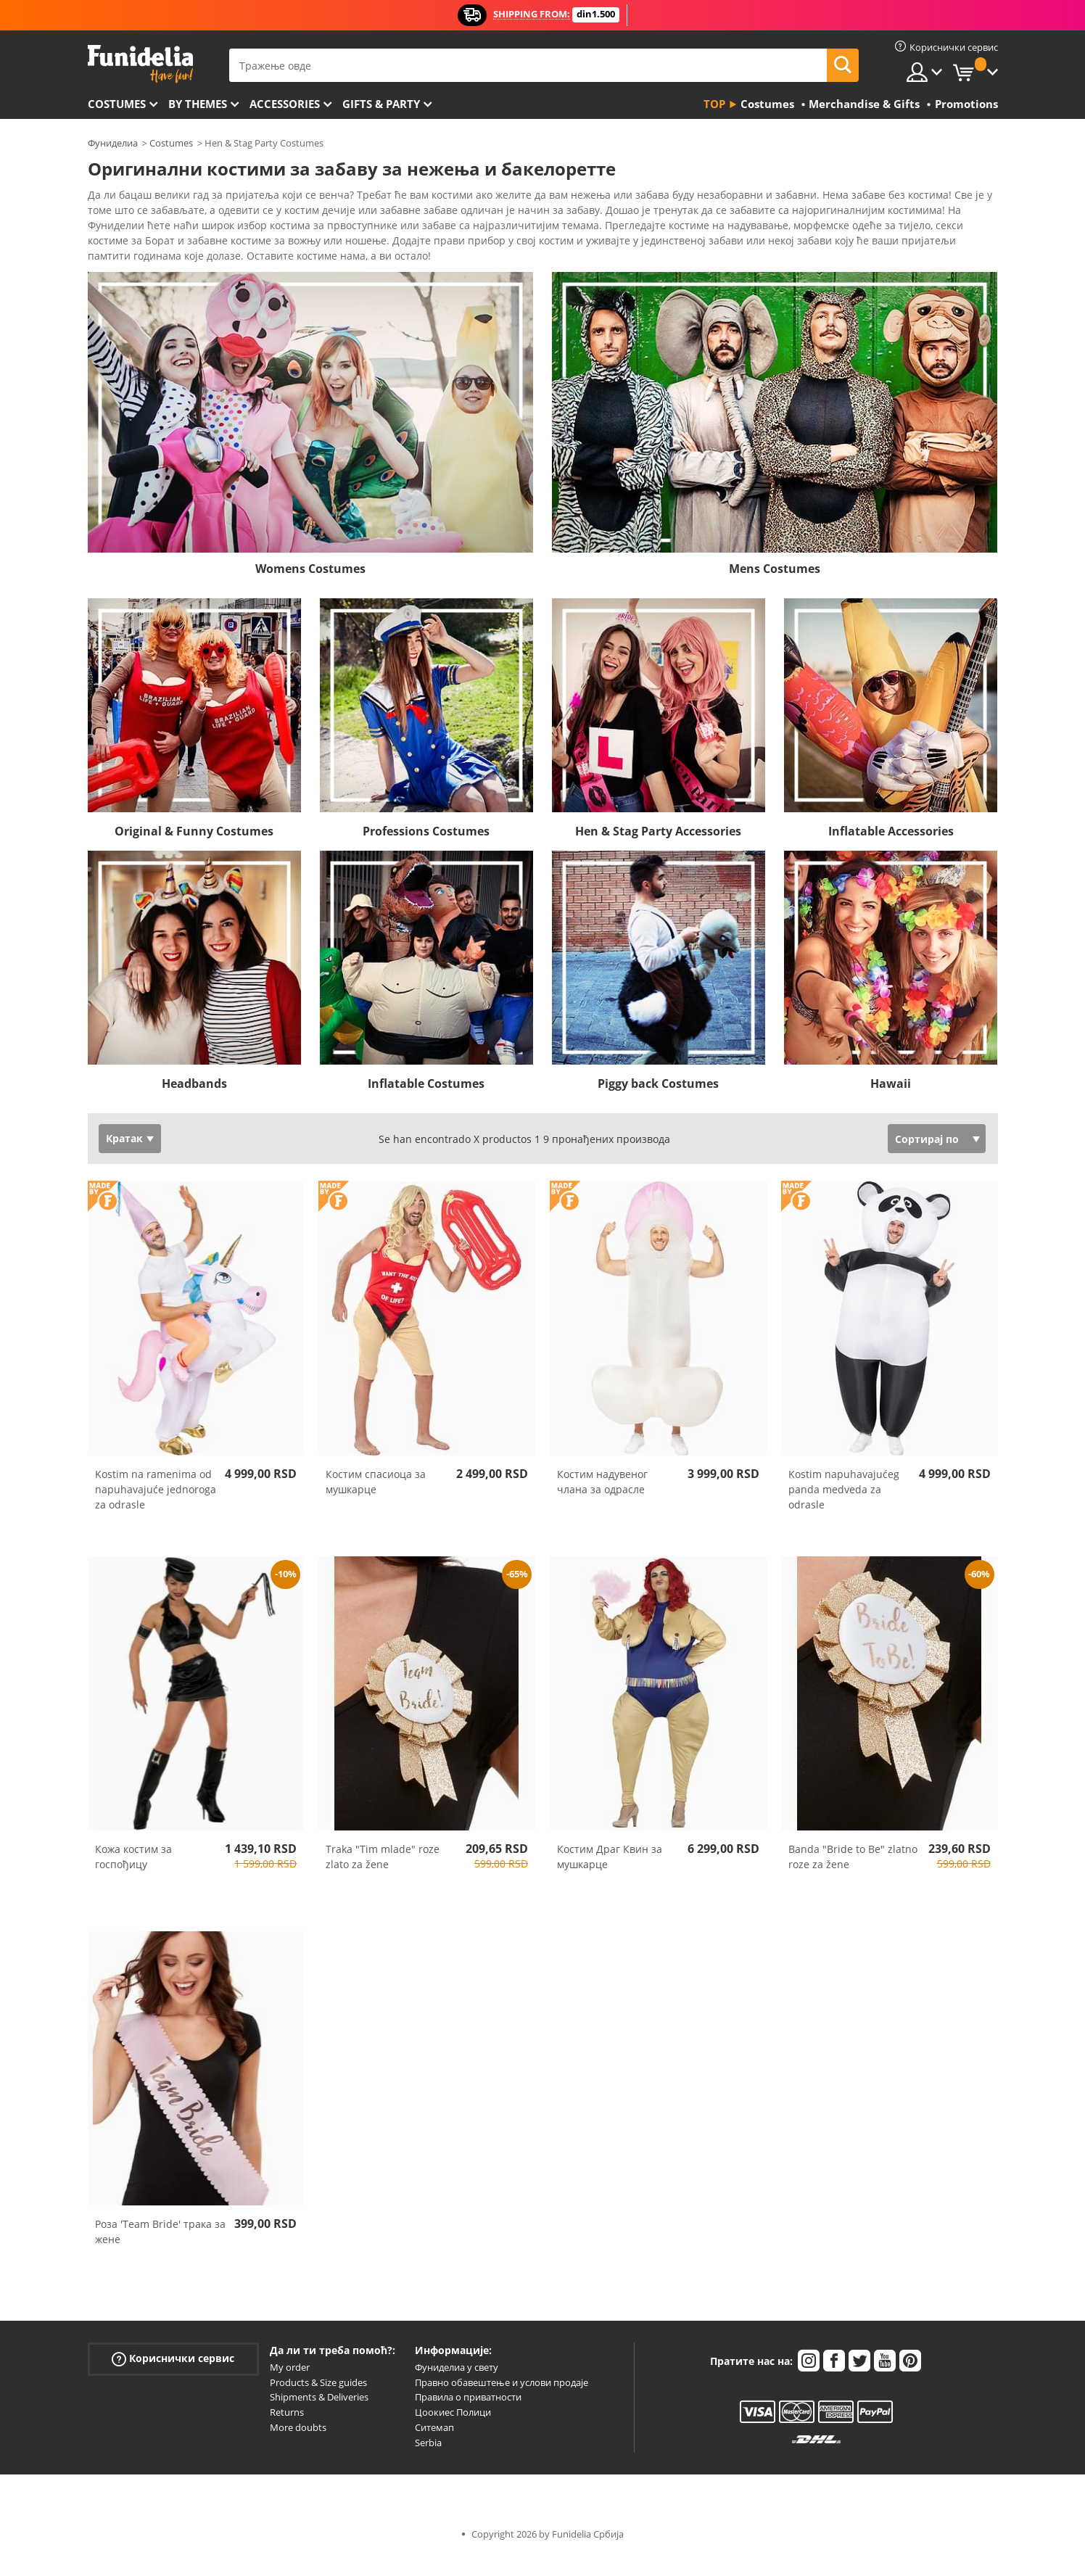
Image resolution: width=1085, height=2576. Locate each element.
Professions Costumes (426, 851)
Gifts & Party (381, 103)
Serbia (428, 2462)
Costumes (117, 103)
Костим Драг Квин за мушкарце (609, 1876)
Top (714, 103)
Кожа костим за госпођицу (133, 1876)
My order (290, 2387)
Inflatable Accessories (891, 851)
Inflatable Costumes (426, 1104)
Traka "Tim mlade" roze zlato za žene (383, 1876)
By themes (197, 103)
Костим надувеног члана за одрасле (602, 1501)
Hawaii (890, 1104)
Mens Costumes (774, 589)
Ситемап (434, 2447)
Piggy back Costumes (658, 1104)
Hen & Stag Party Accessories (658, 851)
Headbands (194, 1104)
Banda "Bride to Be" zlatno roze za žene (852, 1876)
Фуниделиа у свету (456, 2387)
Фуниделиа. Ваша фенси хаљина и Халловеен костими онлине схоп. (140, 64)
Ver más (122, 274)
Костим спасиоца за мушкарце (376, 1501)
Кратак (124, 1158)
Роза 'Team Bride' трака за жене (160, 2251)
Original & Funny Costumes (194, 851)
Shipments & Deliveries (319, 2417)
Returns (287, 2432)
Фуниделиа (113, 142)
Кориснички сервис (173, 2379)
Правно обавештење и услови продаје (501, 2402)
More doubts (298, 2447)
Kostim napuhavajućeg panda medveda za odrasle (843, 1509)
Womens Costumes (310, 589)
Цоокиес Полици (453, 2432)
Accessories (284, 103)
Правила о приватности (468, 2417)
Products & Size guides (318, 2402)
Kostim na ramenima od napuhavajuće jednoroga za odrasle (155, 1509)
